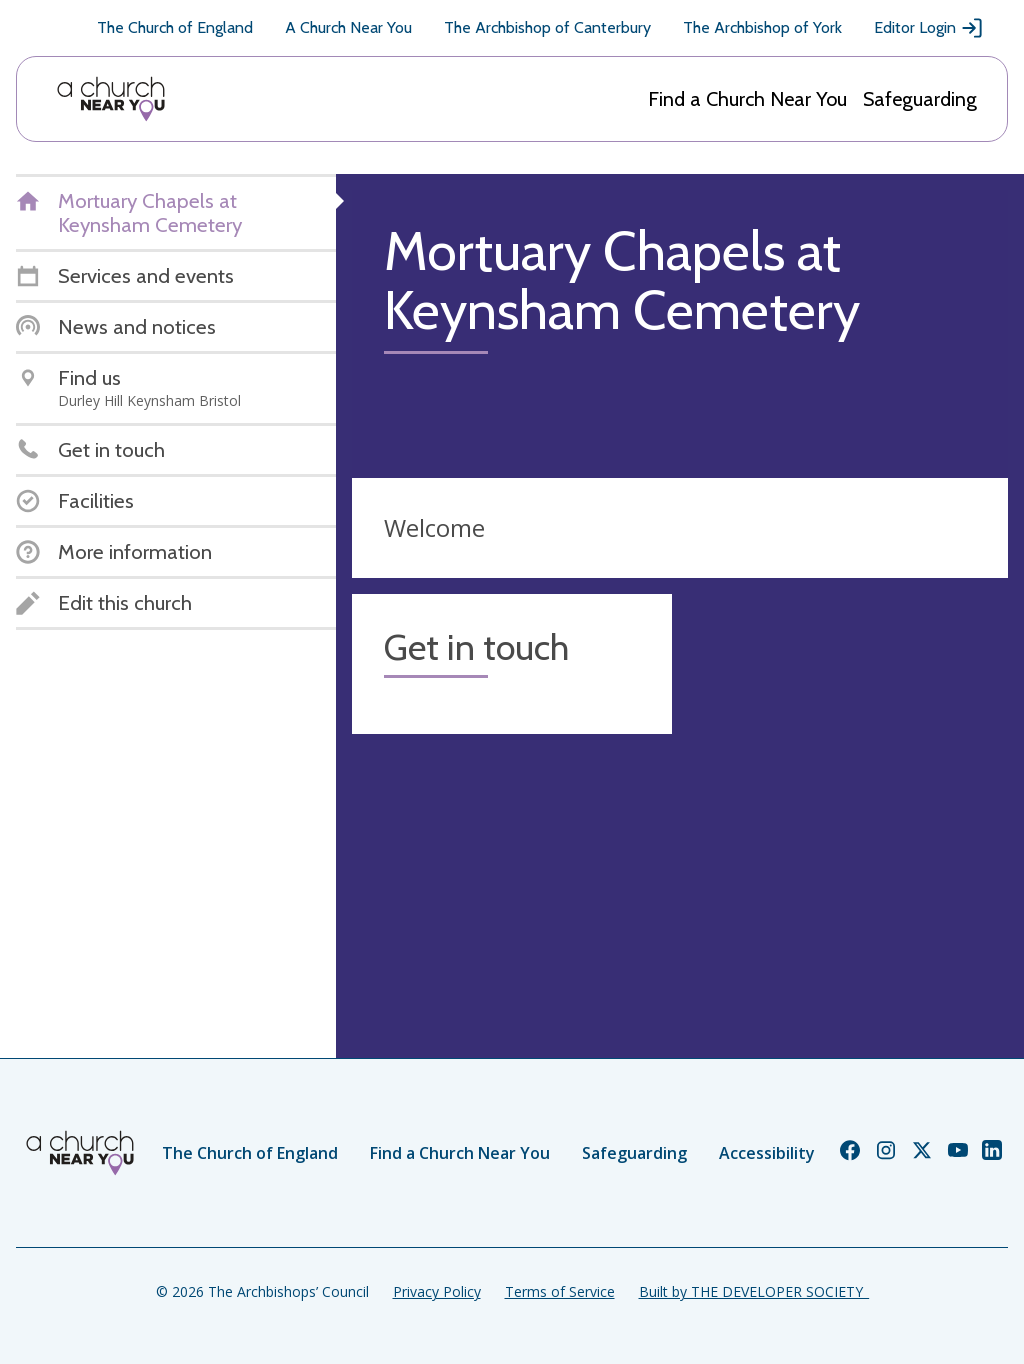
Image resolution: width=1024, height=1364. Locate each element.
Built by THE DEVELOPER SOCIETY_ (754, 1291)
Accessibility (767, 1153)
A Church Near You (348, 27)
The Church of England (175, 27)
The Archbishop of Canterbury (547, 27)
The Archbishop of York (762, 27)
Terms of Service (560, 1291)
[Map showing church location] (848, 754)
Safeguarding (920, 99)
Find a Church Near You (747, 99)
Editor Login (929, 28)
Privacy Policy (437, 1291)
